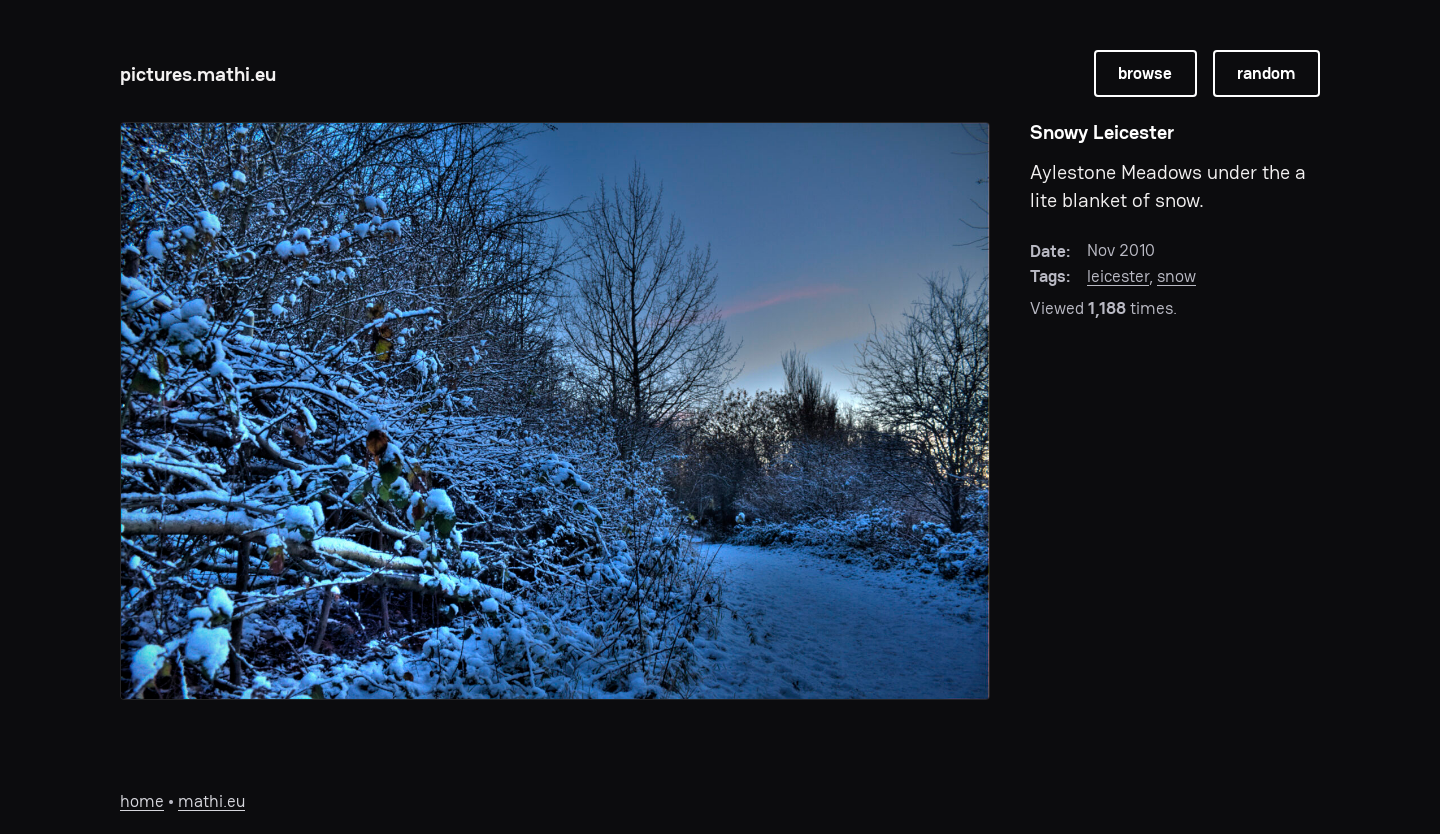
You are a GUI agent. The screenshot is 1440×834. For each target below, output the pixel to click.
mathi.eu (211, 801)
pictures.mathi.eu (198, 74)
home (142, 801)
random (1266, 73)
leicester (1118, 276)
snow (1176, 276)
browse (1145, 73)
